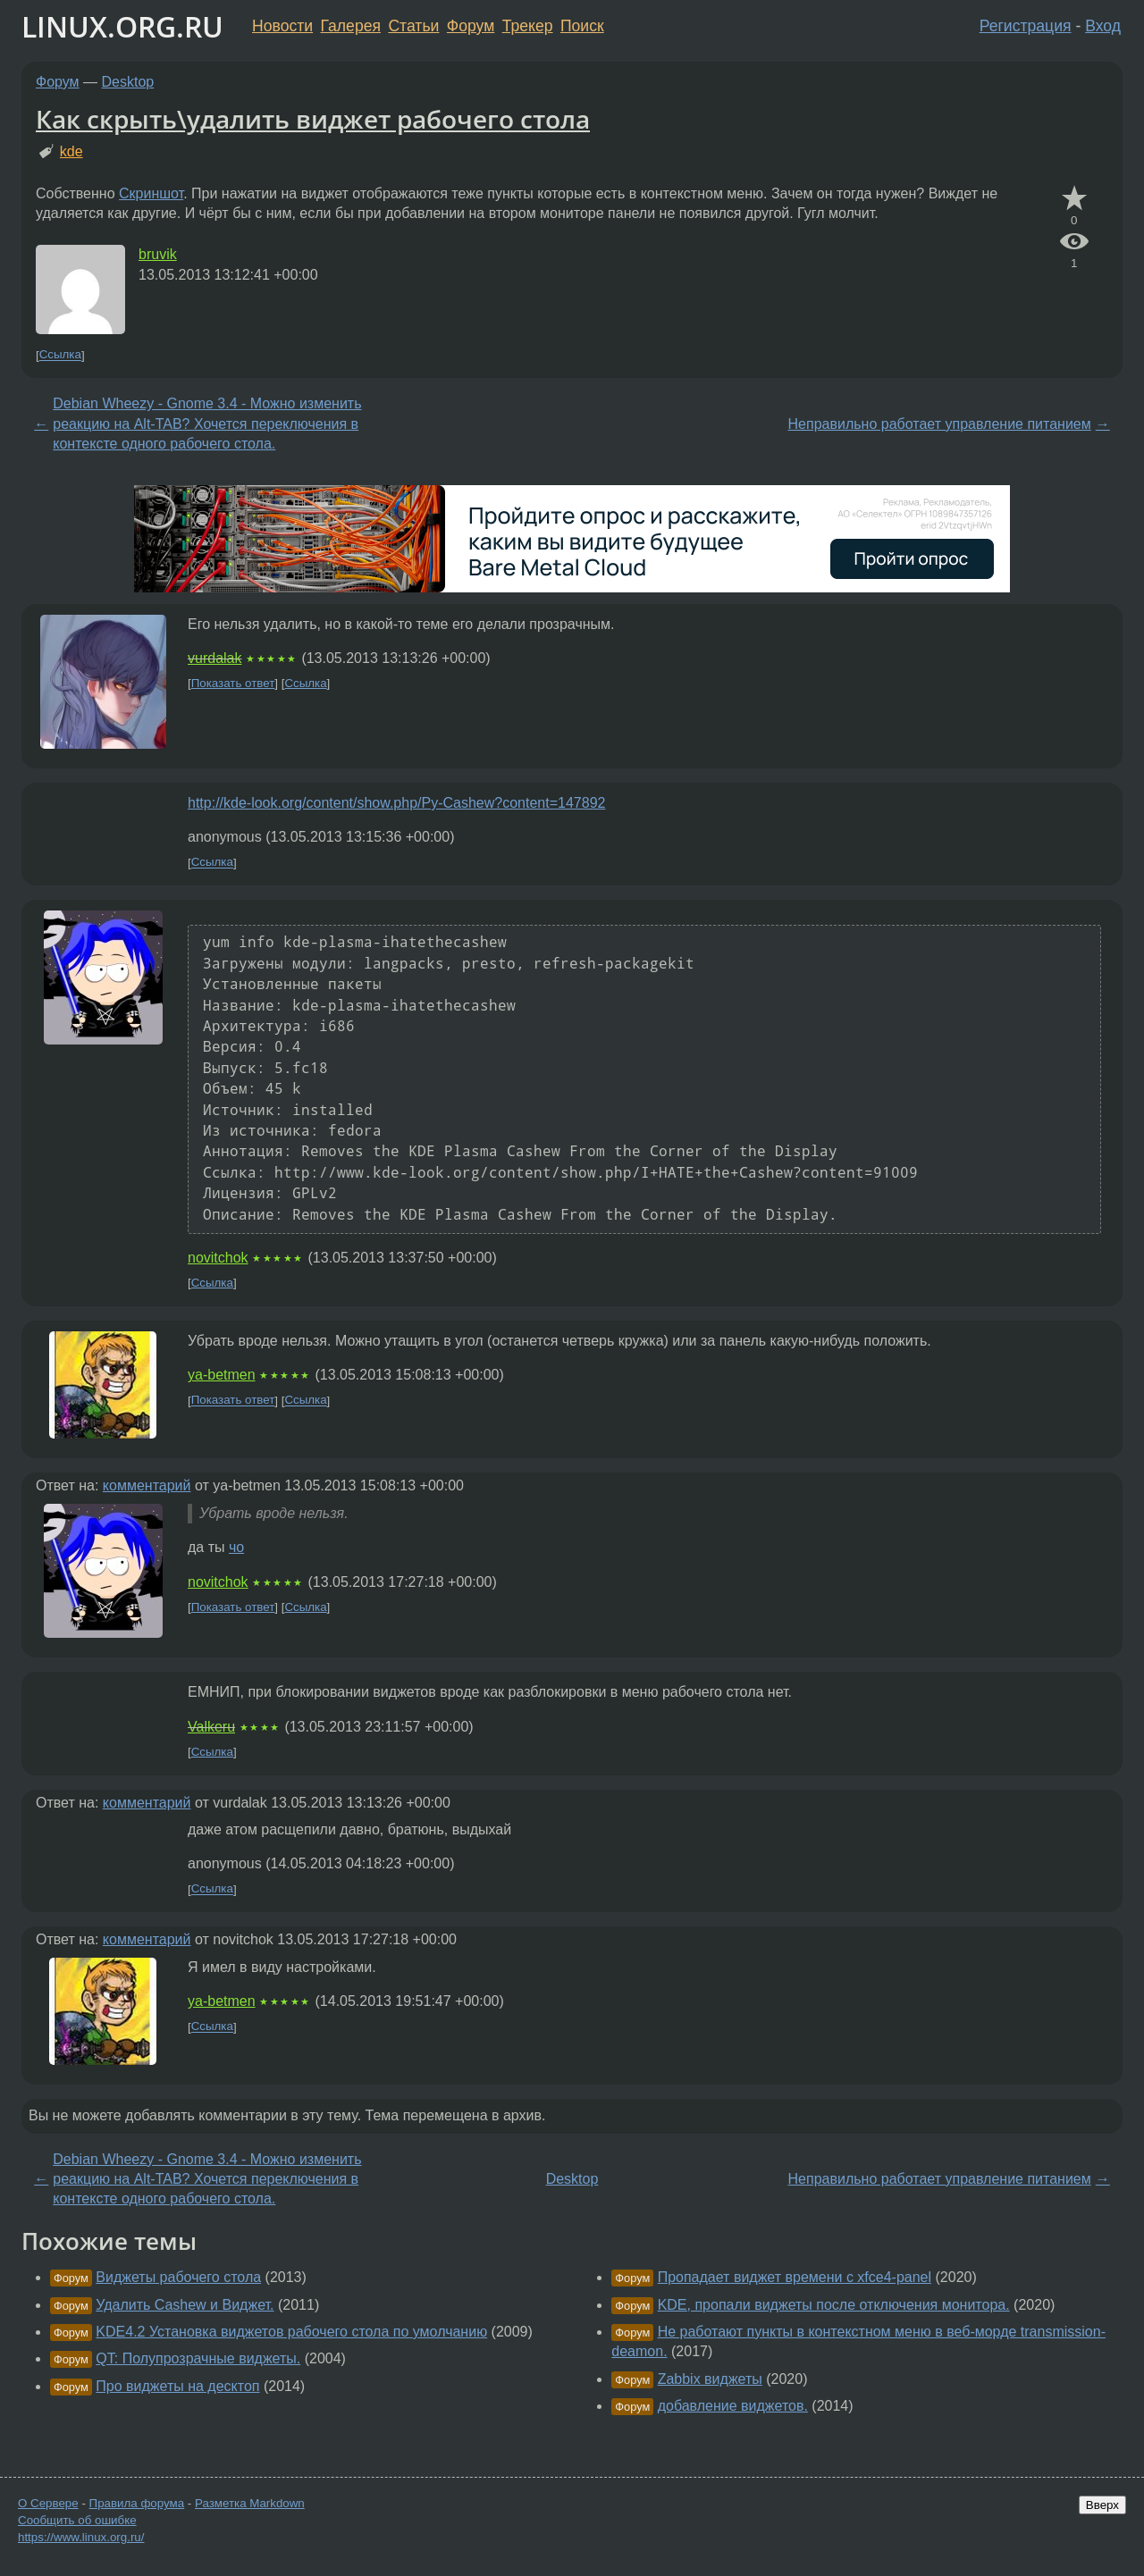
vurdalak (214, 658)
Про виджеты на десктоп (177, 2386)
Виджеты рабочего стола (178, 2277)
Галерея (351, 26)
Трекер (527, 26)
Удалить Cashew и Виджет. (184, 2304)
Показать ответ (233, 683)
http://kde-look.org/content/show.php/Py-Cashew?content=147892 (396, 802)
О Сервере (48, 2503)
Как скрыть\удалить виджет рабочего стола (313, 119)
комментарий (147, 1485)
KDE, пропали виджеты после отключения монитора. (834, 2304)
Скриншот (151, 193)
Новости (282, 26)
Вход (1103, 26)
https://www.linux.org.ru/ (81, 2537)
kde (71, 151)
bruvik (158, 254)
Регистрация (1026, 26)
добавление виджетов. (733, 2405)
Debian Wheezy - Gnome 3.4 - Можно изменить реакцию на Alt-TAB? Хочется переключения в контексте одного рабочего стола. (207, 423)
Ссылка (60, 355)
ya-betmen (222, 1374)
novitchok (218, 1257)
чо (236, 1547)
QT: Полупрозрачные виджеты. (198, 2358)
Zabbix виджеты (710, 2379)
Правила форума (137, 2503)
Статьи (413, 26)
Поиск (582, 26)
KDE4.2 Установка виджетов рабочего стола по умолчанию (291, 2331)
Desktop (128, 81)
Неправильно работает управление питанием (939, 424)
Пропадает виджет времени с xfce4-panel (794, 2277)
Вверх (1102, 2505)
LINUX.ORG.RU (122, 26)
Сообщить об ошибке (77, 2520)
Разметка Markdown (250, 2503)
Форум (470, 26)
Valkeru (211, 1726)
